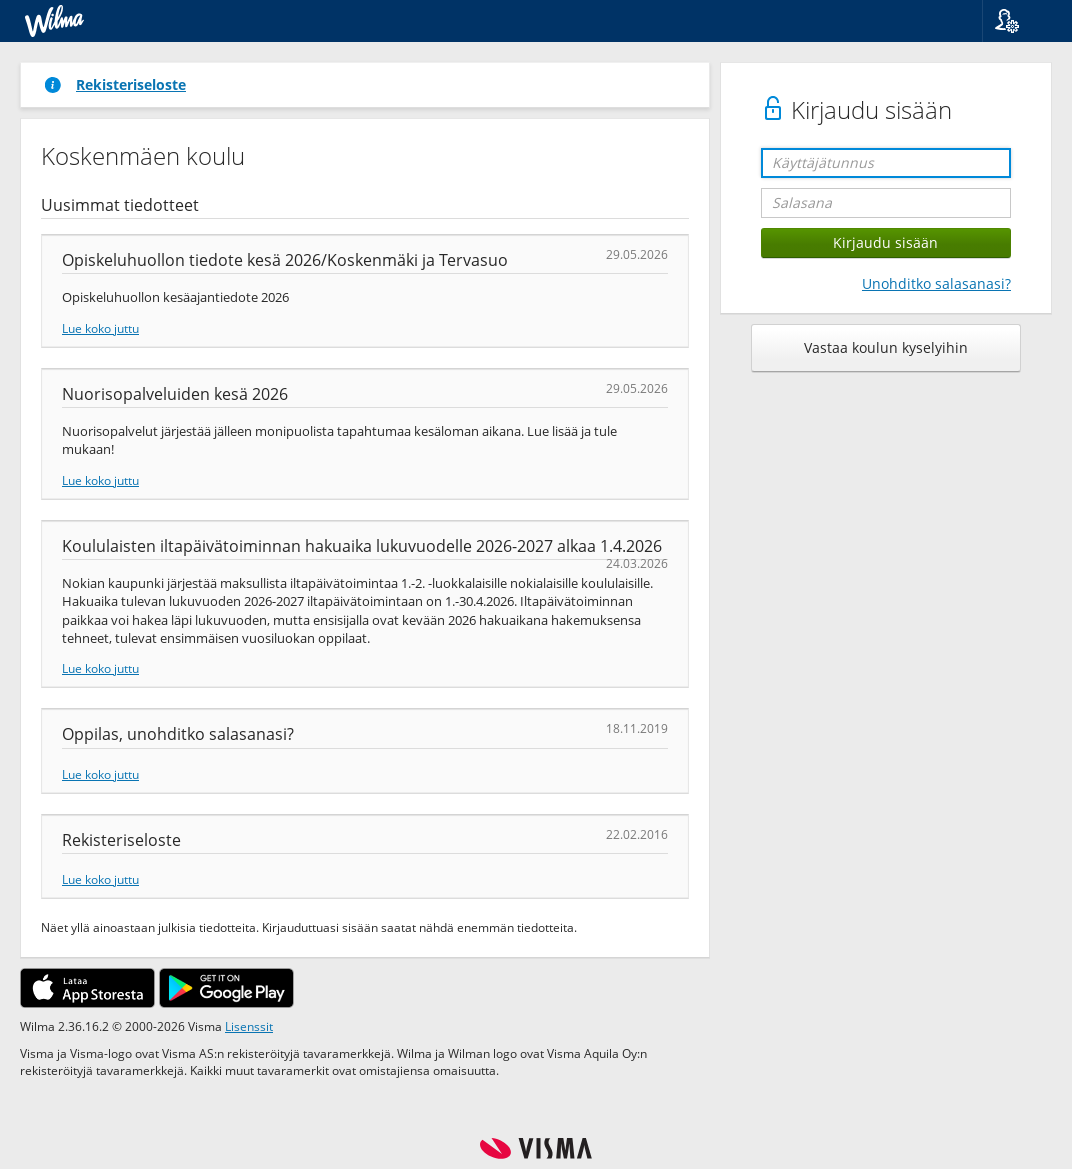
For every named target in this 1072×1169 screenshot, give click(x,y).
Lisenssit (249, 1026)
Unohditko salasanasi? (936, 283)
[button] (1019, 21)
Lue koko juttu (100, 328)
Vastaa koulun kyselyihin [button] (886, 347)
